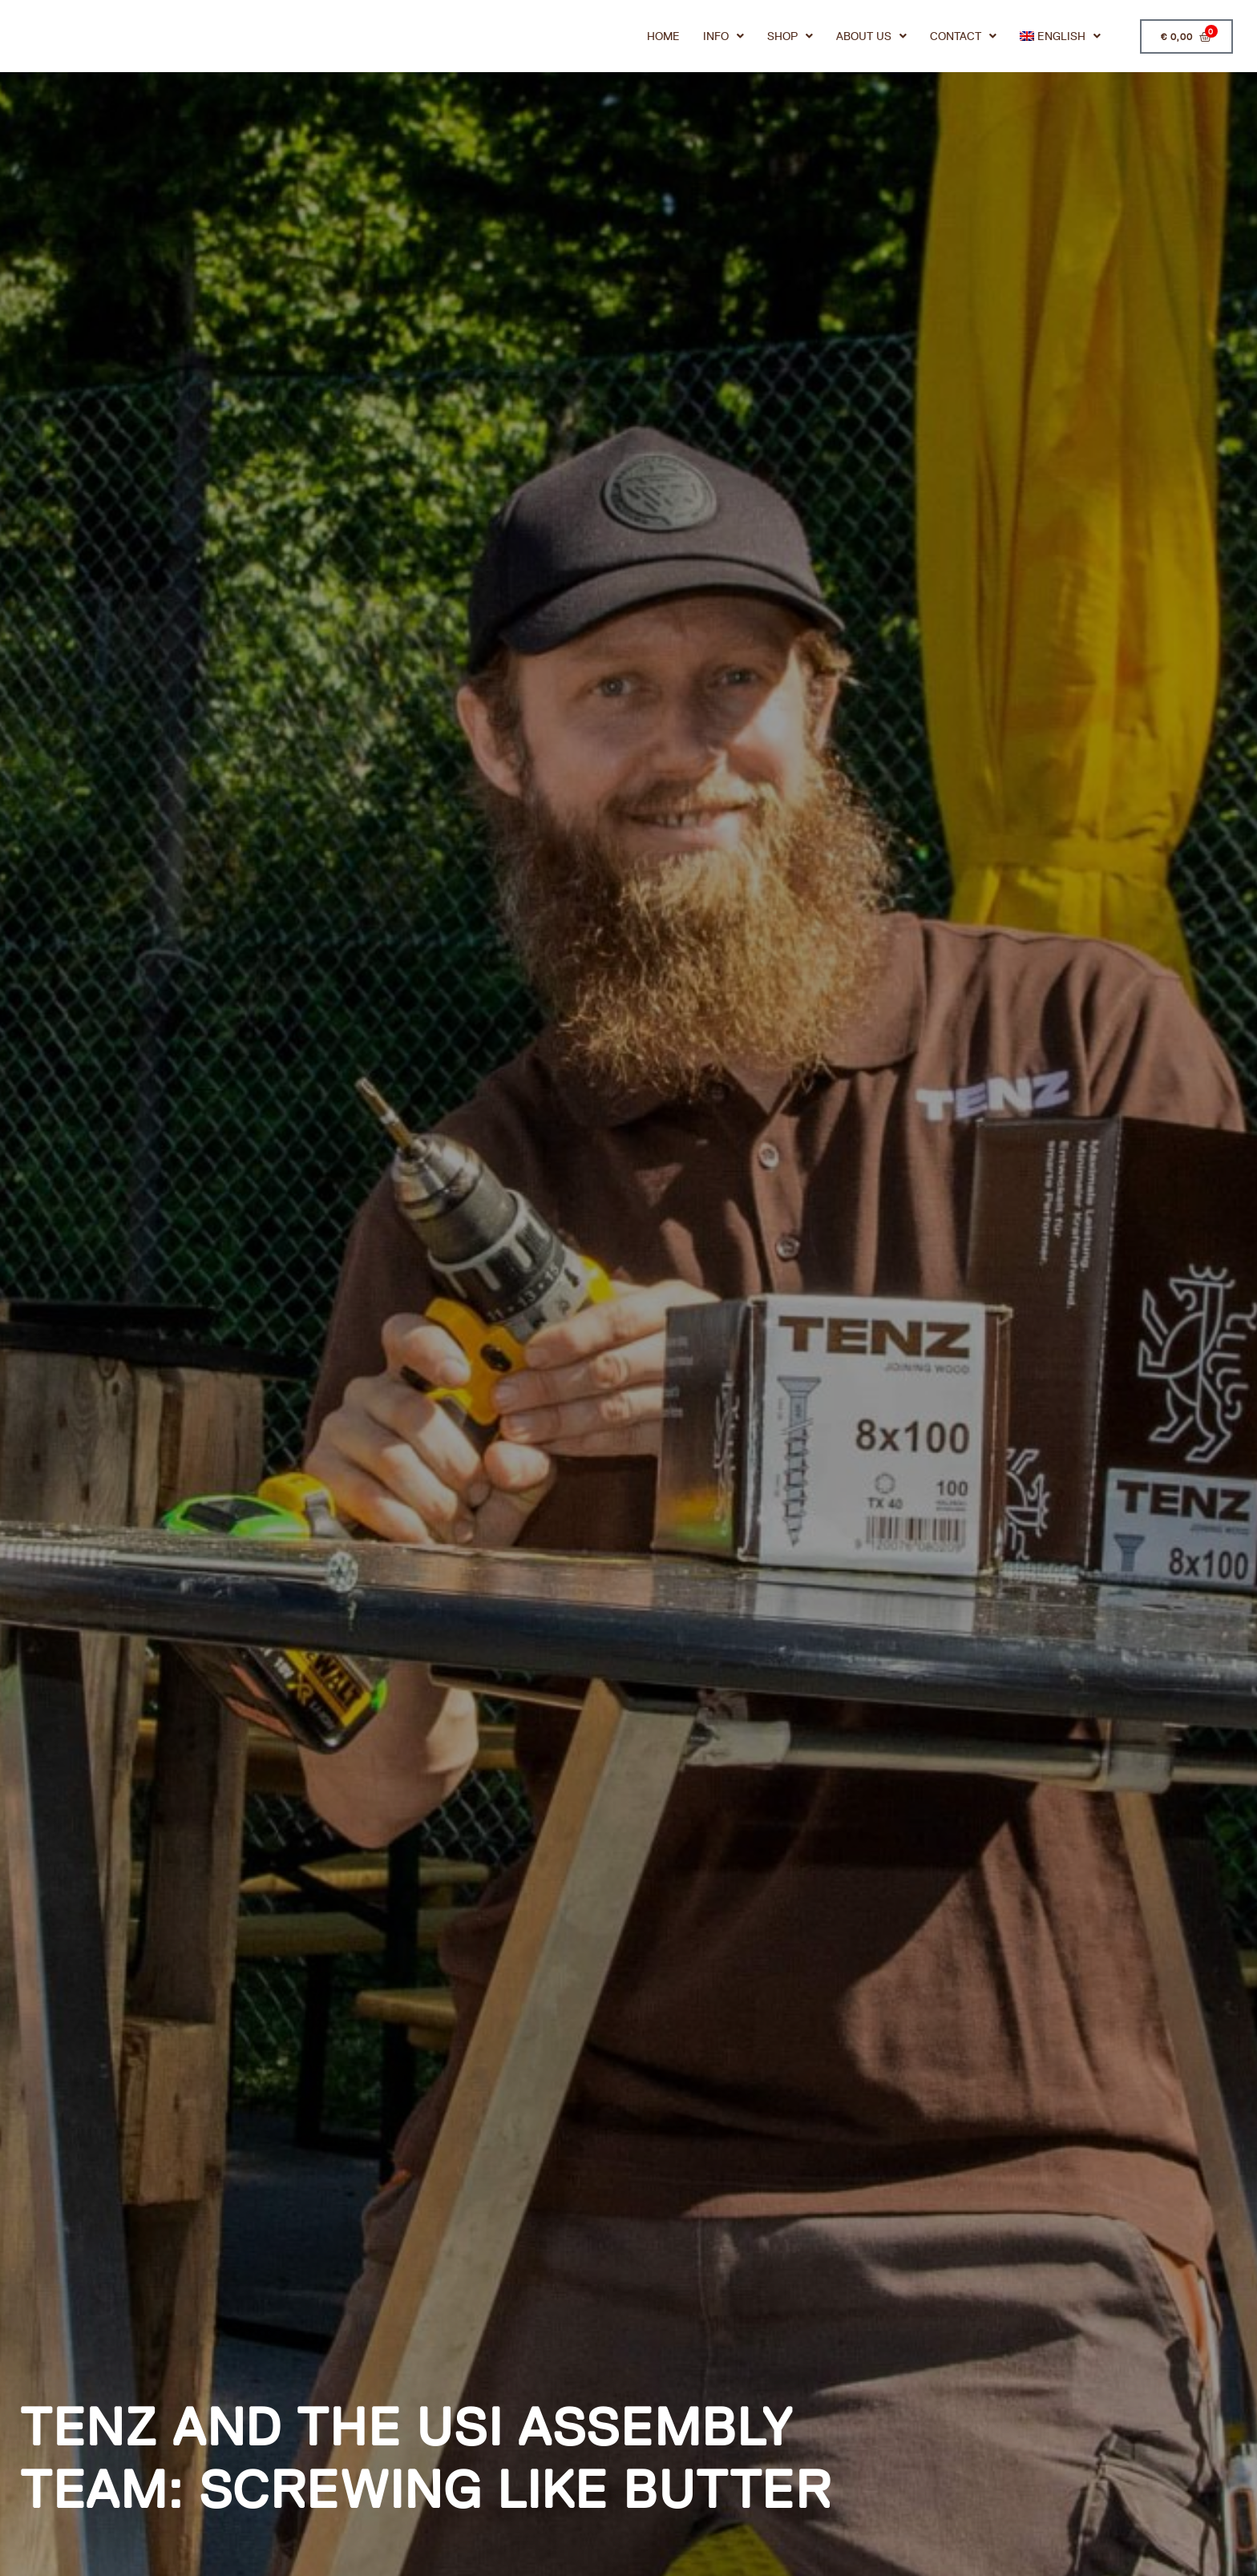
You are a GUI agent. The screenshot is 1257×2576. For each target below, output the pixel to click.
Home (661, 40)
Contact (961, 40)
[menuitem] (1058, 40)
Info (721, 40)
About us (870, 40)
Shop (788, 40)
